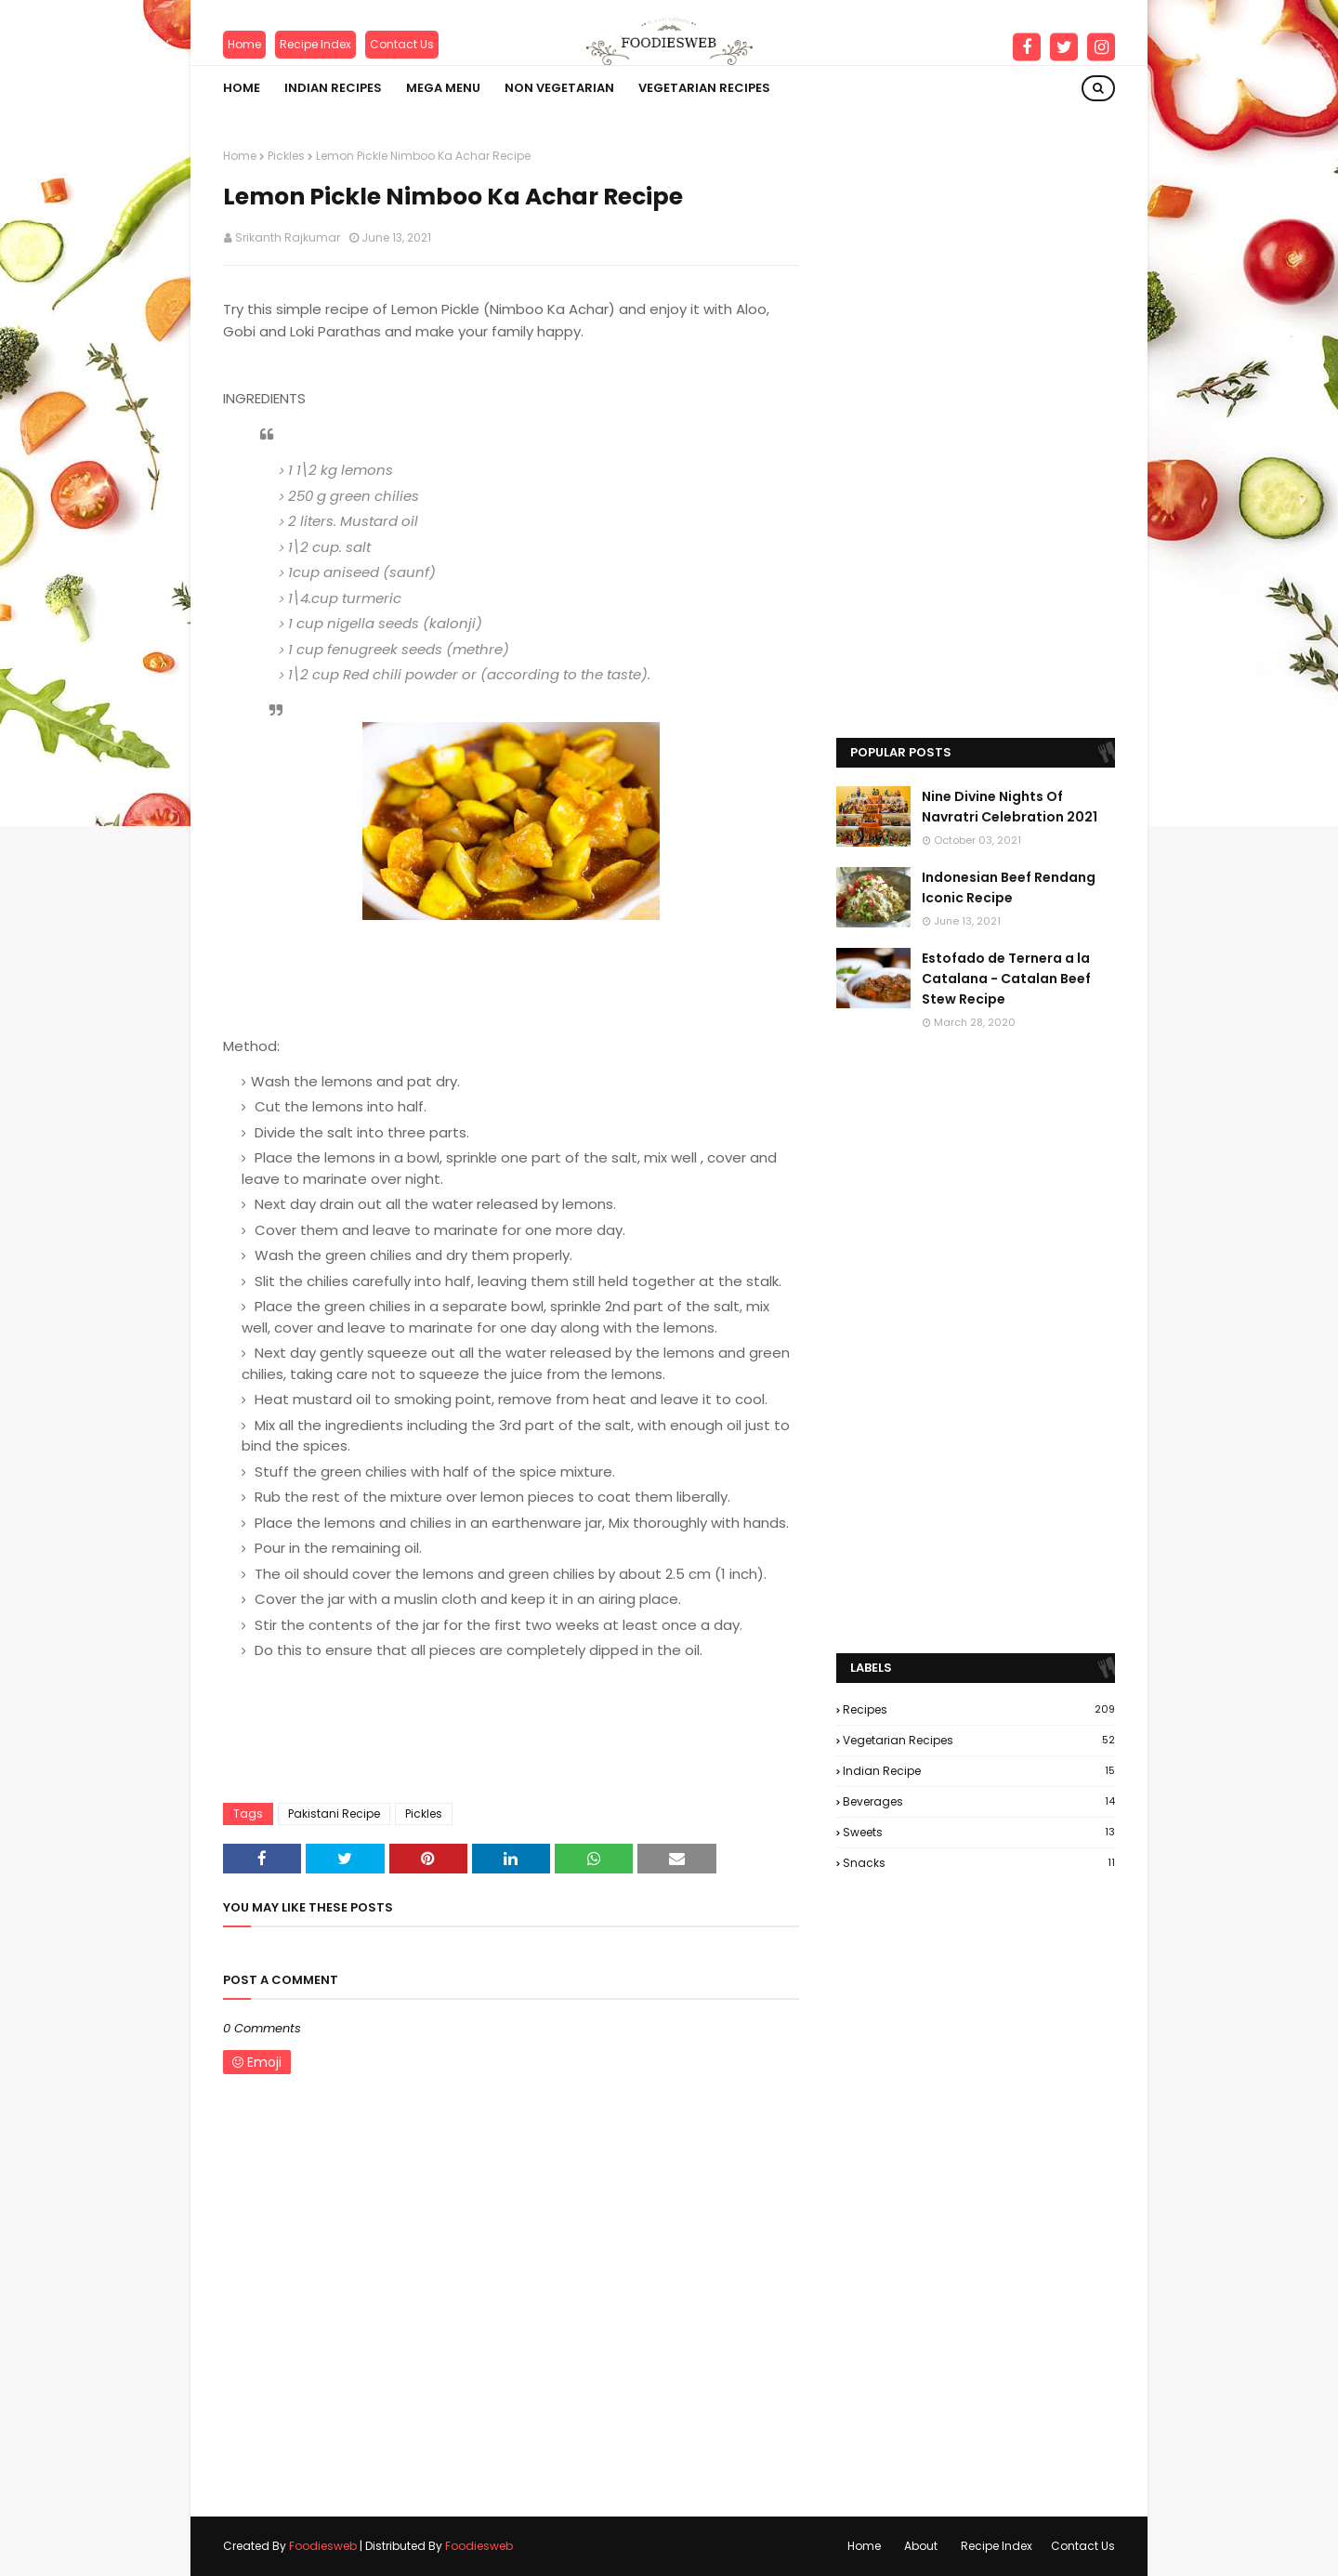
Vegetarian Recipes (979, 1740)
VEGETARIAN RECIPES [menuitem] (704, 88)
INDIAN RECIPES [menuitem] (333, 88)
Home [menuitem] (241, 88)
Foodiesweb (323, 2546)
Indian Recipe (979, 1771)
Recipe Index (315, 44)
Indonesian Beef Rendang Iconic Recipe (1008, 887)
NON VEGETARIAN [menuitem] (559, 88)
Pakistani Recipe (334, 1813)
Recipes (979, 1709)
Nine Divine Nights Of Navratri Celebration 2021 (1009, 806)
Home (244, 44)
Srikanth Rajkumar (287, 237)
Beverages (979, 1801)
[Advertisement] (975, 426)
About (921, 2546)
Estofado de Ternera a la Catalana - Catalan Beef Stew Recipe (1006, 979)
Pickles (286, 156)
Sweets (979, 1832)
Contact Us (402, 44)
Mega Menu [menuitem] (443, 88)
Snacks (979, 1863)
